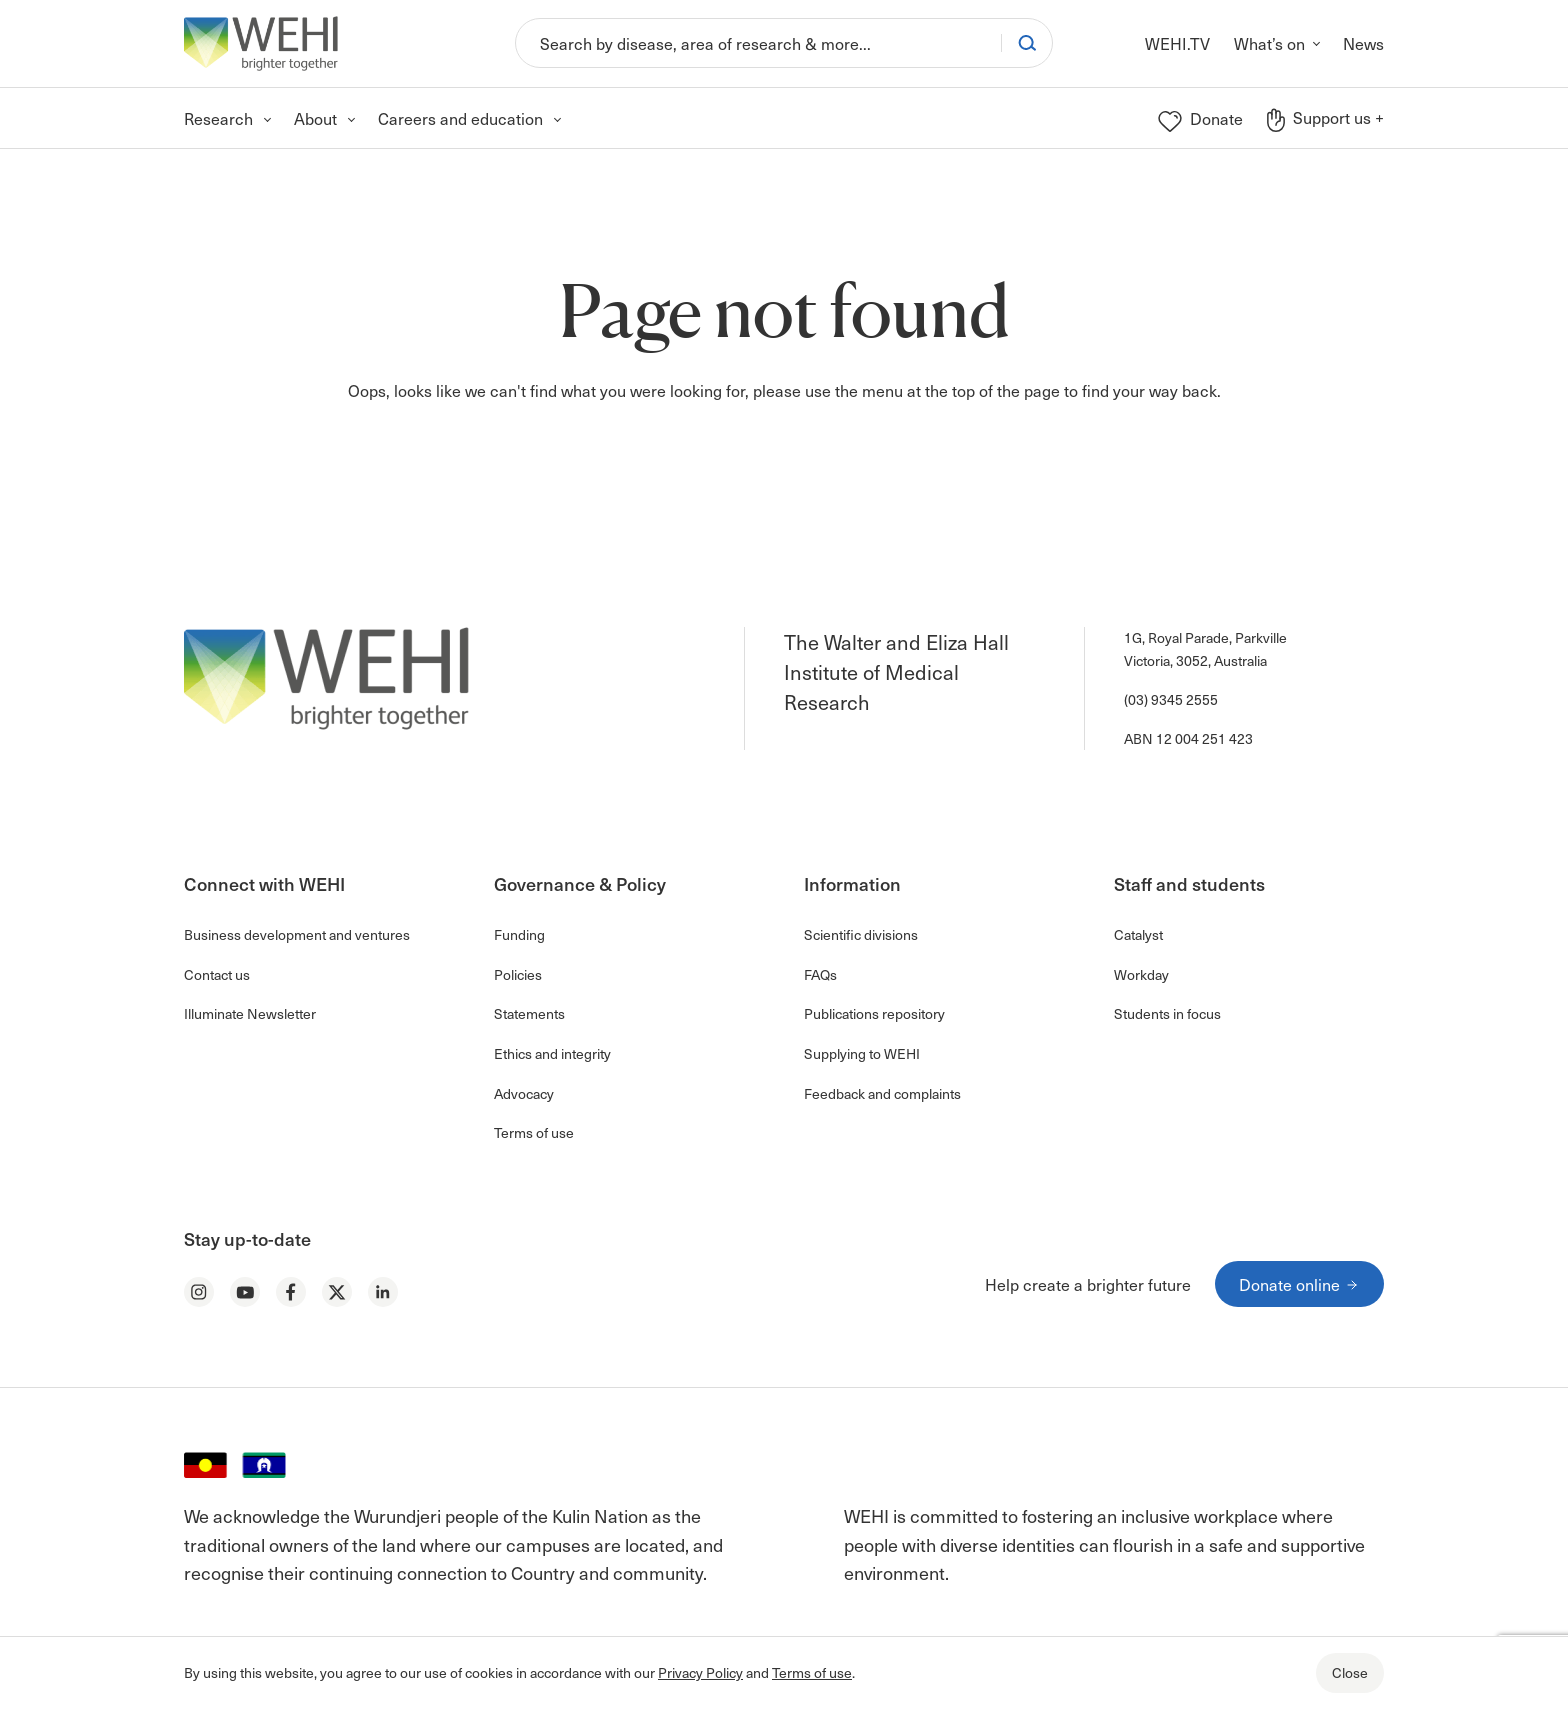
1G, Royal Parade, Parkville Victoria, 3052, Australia (1205, 648)
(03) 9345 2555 (1171, 699)
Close (1350, 1672)
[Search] (758, 43)
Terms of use (812, 1672)
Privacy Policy (700, 1672)
